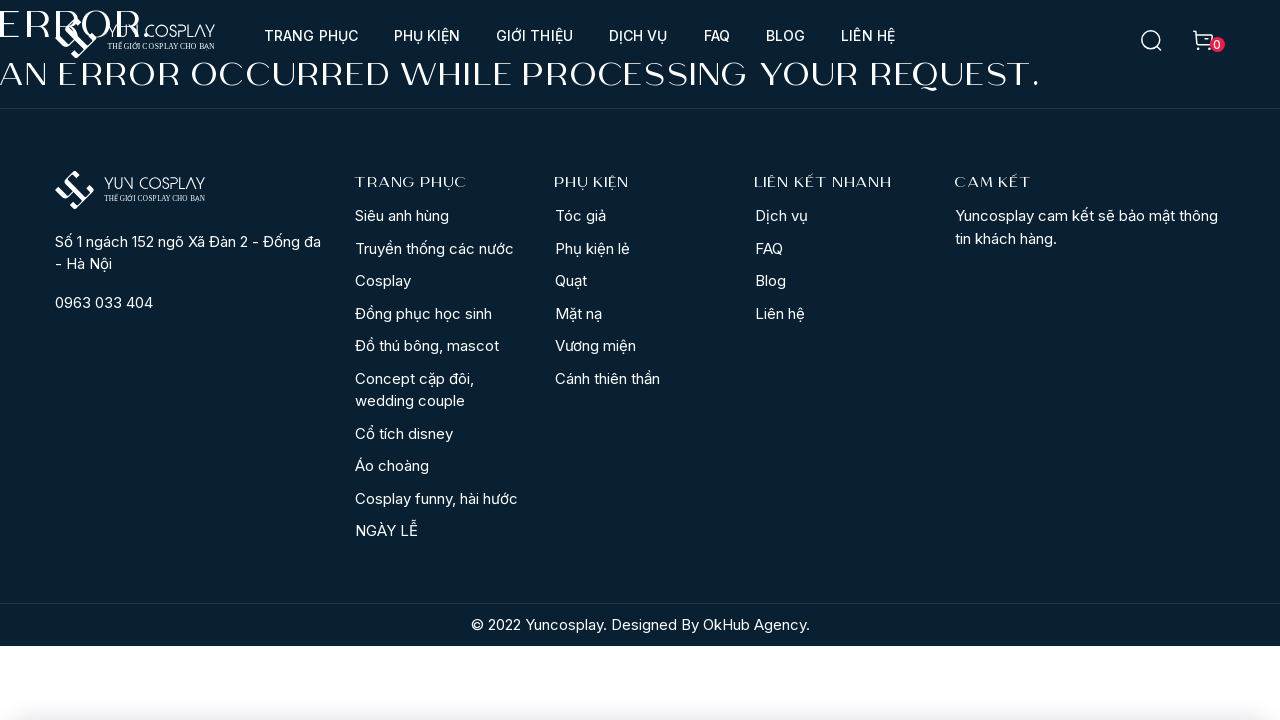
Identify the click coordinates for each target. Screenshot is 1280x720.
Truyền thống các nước (434, 248)
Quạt (571, 280)
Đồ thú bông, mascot (427, 345)
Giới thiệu (534, 35)
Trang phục (311, 35)
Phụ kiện (427, 35)
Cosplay (383, 280)
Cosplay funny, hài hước (436, 498)
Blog (785, 35)
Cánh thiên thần (607, 378)
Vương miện (595, 345)
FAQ (717, 35)
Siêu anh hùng (402, 215)
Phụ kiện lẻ (592, 248)
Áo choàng (392, 465)
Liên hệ (868, 35)
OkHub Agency (754, 624)
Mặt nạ (578, 313)
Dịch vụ (638, 35)
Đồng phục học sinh (423, 313)
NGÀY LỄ (386, 530)
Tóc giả (580, 215)
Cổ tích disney (404, 433)
